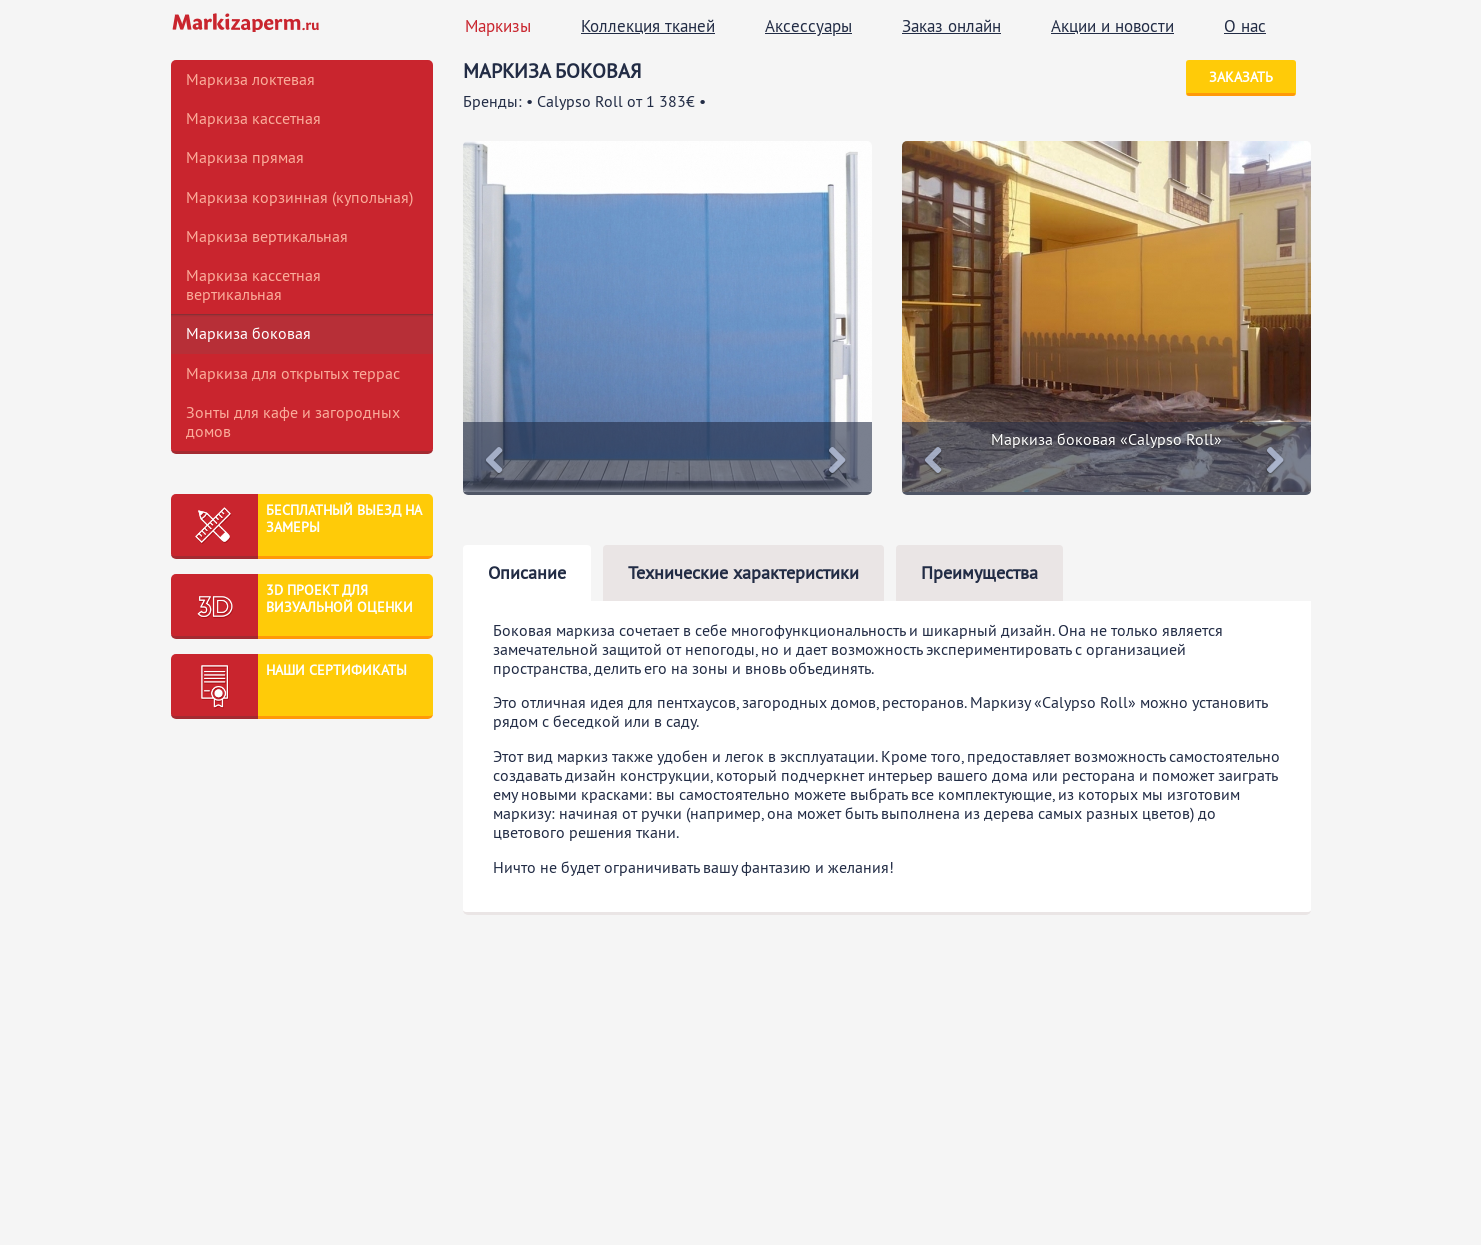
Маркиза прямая (245, 157)
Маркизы (498, 26)
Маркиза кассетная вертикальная (253, 284)
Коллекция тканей (648, 26)
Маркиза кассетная (253, 118)
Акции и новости (1112, 26)
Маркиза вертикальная (267, 236)
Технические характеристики (743, 572)
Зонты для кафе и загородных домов (293, 421)
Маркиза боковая (248, 333)
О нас (1245, 26)
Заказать (1241, 77)
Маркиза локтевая (250, 79)
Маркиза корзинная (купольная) (299, 197)
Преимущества (979, 572)
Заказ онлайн (951, 26)
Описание (527, 572)
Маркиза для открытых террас (293, 373)
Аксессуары (808, 26)
